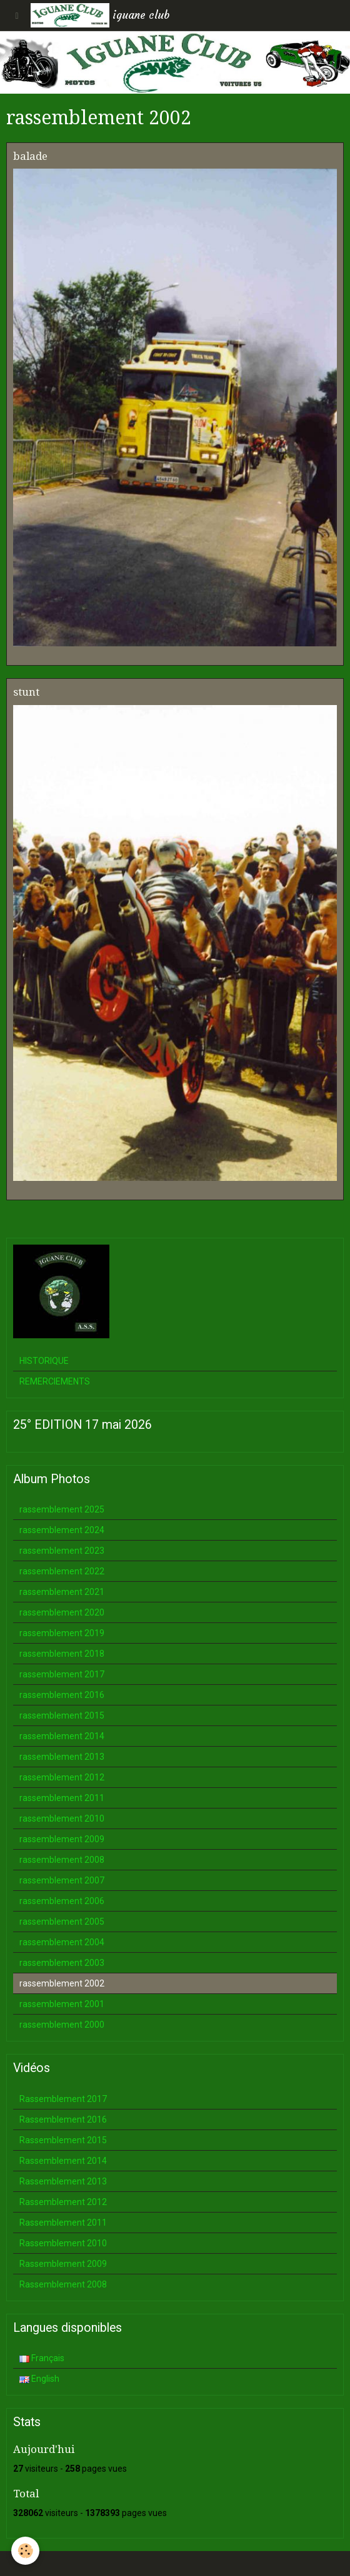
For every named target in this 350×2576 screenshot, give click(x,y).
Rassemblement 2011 (63, 2223)
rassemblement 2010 (61, 1818)
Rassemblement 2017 (63, 2099)
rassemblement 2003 (61, 1963)
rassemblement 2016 (61, 1695)
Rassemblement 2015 (63, 2140)
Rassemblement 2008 (63, 2284)
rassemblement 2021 (61, 1592)
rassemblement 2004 (61, 1942)
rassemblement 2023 (61, 1551)
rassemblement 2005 (61, 1922)
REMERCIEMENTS (54, 1381)
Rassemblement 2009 (63, 2264)
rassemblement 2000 (61, 2025)
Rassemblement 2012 (63, 2202)
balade (30, 156)
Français (41, 2358)
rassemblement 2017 (61, 1674)
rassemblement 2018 (61, 1654)
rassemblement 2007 (61, 1880)
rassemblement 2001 (61, 2004)
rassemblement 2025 (61, 1509)
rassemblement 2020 (61, 1612)
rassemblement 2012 (61, 1777)
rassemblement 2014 (61, 1736)
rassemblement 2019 (61, 1633)
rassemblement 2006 (61, 1901)
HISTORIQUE (44, 1361)
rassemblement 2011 (61, 1798)
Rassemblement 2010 (63, 2243)
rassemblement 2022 (61, 1571)
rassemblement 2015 (61, 1715)
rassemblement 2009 (61, 1839)
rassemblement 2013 (61, 1757)
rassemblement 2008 (61, 1860)
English (39, 2379)
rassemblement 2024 (61, 1530)
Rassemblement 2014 (63, 2161)
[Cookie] (25, 2551)
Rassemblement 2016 (63, 2119)
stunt (26, 692)
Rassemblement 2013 (63, 2181)
